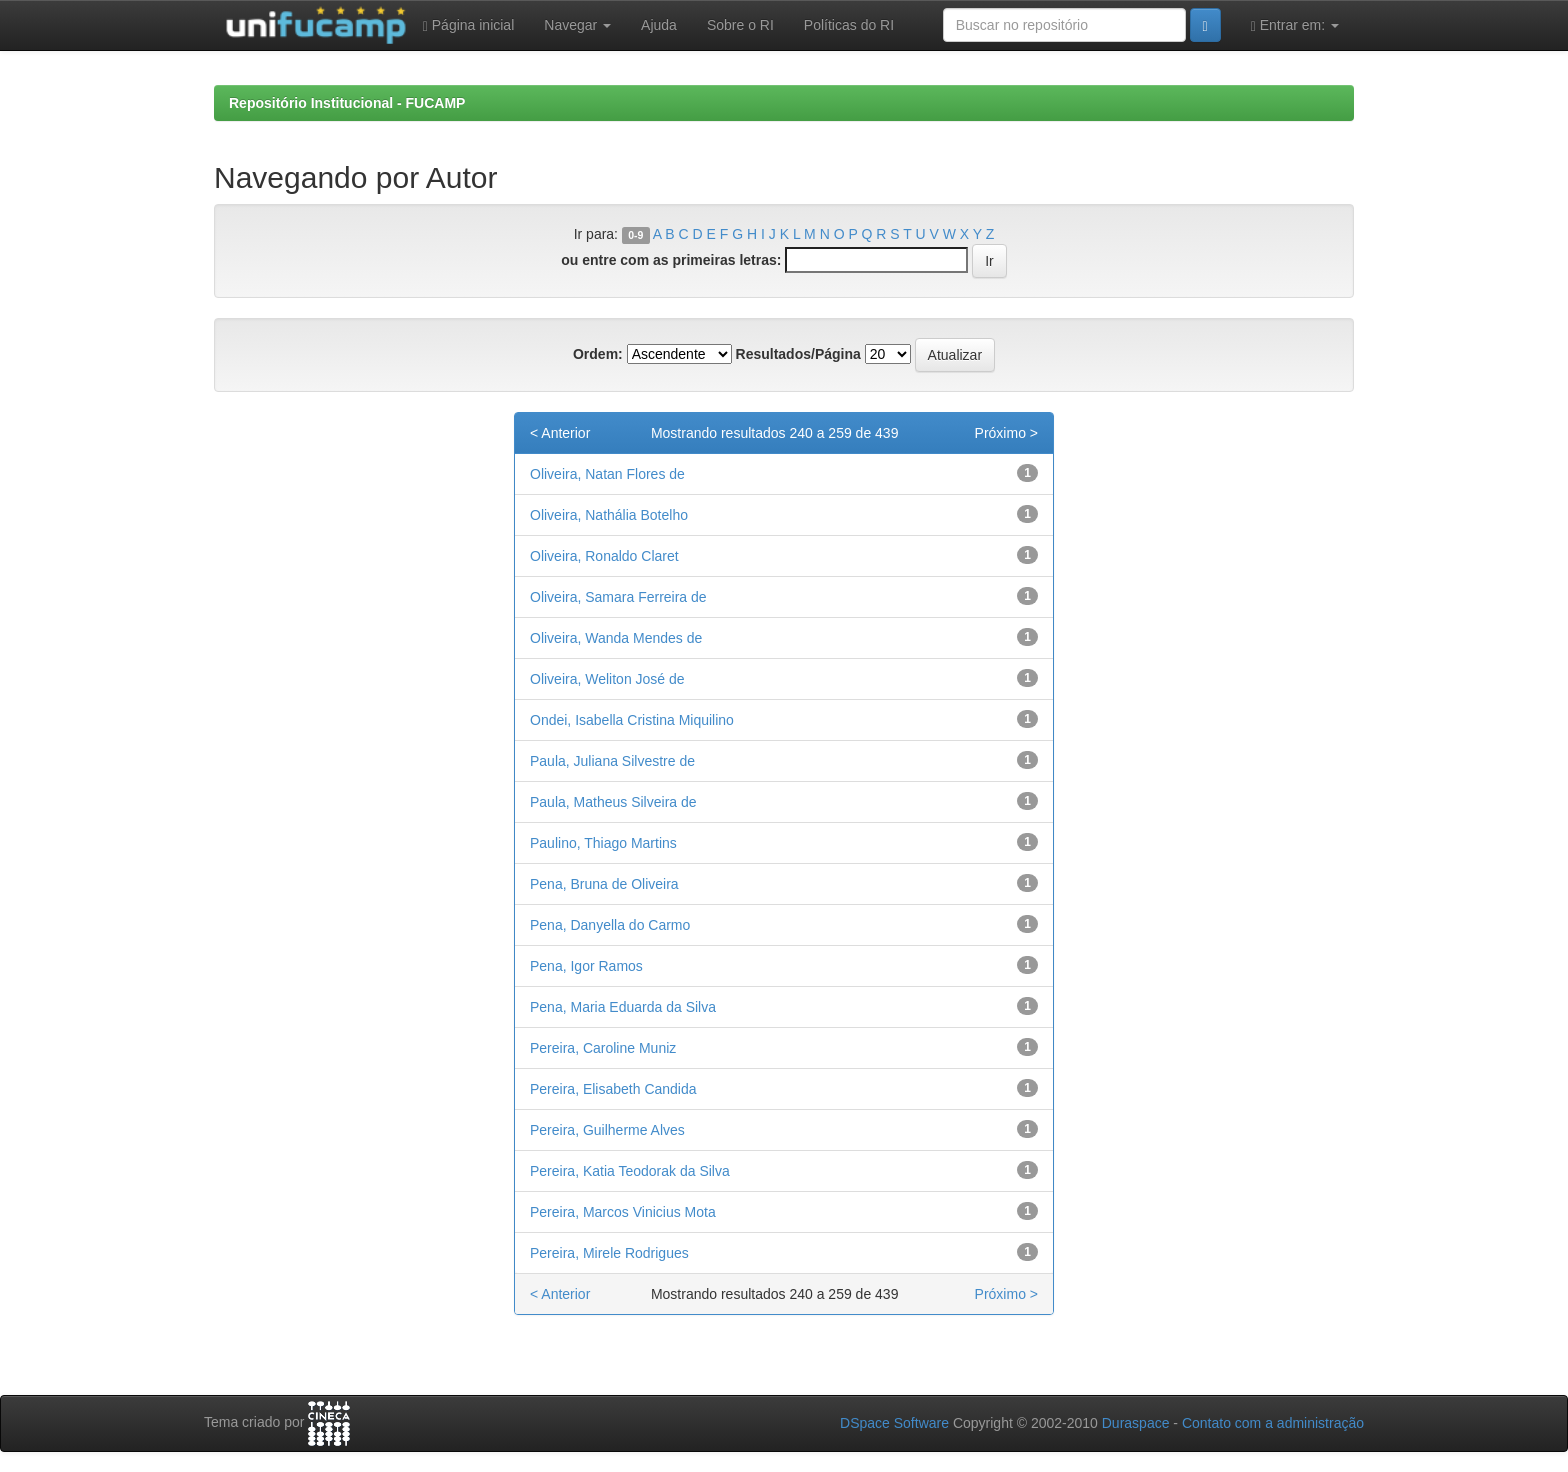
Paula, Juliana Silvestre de (612, 761)
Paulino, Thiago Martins (603, 843)
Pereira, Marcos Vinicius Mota (623, 1212)
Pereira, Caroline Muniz (603, 1048)
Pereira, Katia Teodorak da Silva (630, 1171)
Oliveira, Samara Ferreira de (618, 597)
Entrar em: (1295, 25)
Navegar (577, 25)
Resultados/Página (798, 354)
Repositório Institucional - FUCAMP (347, 103)
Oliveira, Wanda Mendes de (616, 638)
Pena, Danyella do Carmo (610, 925)
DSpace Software (894, 1423)
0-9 (635, 235)
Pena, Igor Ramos (586, 966)
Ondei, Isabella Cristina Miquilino (632, 720)
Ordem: (598, 354)
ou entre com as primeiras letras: (671, 260)
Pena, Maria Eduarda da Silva (623, 1007)
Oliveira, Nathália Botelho (609, 515)
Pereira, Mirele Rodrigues (609, 1253)
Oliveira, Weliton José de (607, 679)
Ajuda (659, 25)
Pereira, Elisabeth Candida (613, 1089)
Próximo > (1006, 433)
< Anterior (560, 433)
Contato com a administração (1273, 1423)
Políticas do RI (849, 25)
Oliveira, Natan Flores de (607, 474)
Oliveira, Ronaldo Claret (604, 556)
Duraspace (1136, 1423)
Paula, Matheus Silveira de (613, 802)
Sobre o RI (740, 25)
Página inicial (469, 25)
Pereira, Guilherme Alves (607, 1130)
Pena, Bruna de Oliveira (604, 884)
